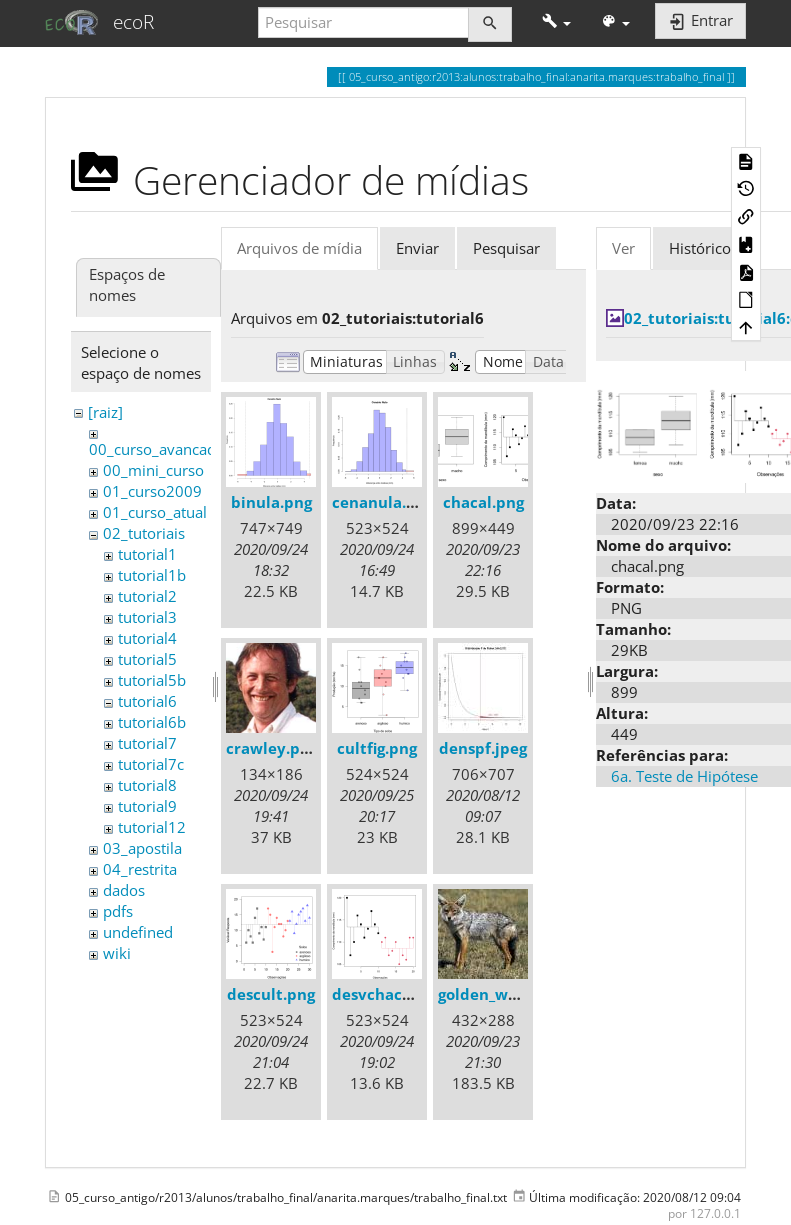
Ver (623, 248)
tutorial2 (147, 596)
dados (124, 890)
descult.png (271, 994)
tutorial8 (147, 785)
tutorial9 (147, 806)
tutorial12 (152, 827)
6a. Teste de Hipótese (684, 776)
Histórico (700, 248)
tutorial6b (152, 722)
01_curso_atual (155, 512)
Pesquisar (506, 248)
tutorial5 (147, 659)
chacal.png (483, 502)
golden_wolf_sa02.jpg (516, 994)
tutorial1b (152, 575)
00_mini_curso (153, 470)
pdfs (118, 911)
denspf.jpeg (483, 748)
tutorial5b (152, 680)
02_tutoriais (144, 533)
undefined (138, 932)
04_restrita (140, 869)
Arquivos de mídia (299, 248)
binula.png (271, 502)
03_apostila (142, 848)
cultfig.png (377, 748)
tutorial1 (147, 554)
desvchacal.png (390, 994)
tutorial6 (147, 701)
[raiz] (105, 412)
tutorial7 (147, 743)
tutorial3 (147, 617)
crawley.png (272, 748)
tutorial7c (151, 764)
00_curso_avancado (157, 449)
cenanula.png (383, 502)
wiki (117, 953)
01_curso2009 (152, 491)
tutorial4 (147, 638)
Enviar (417, 248)
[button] (556, 22)
